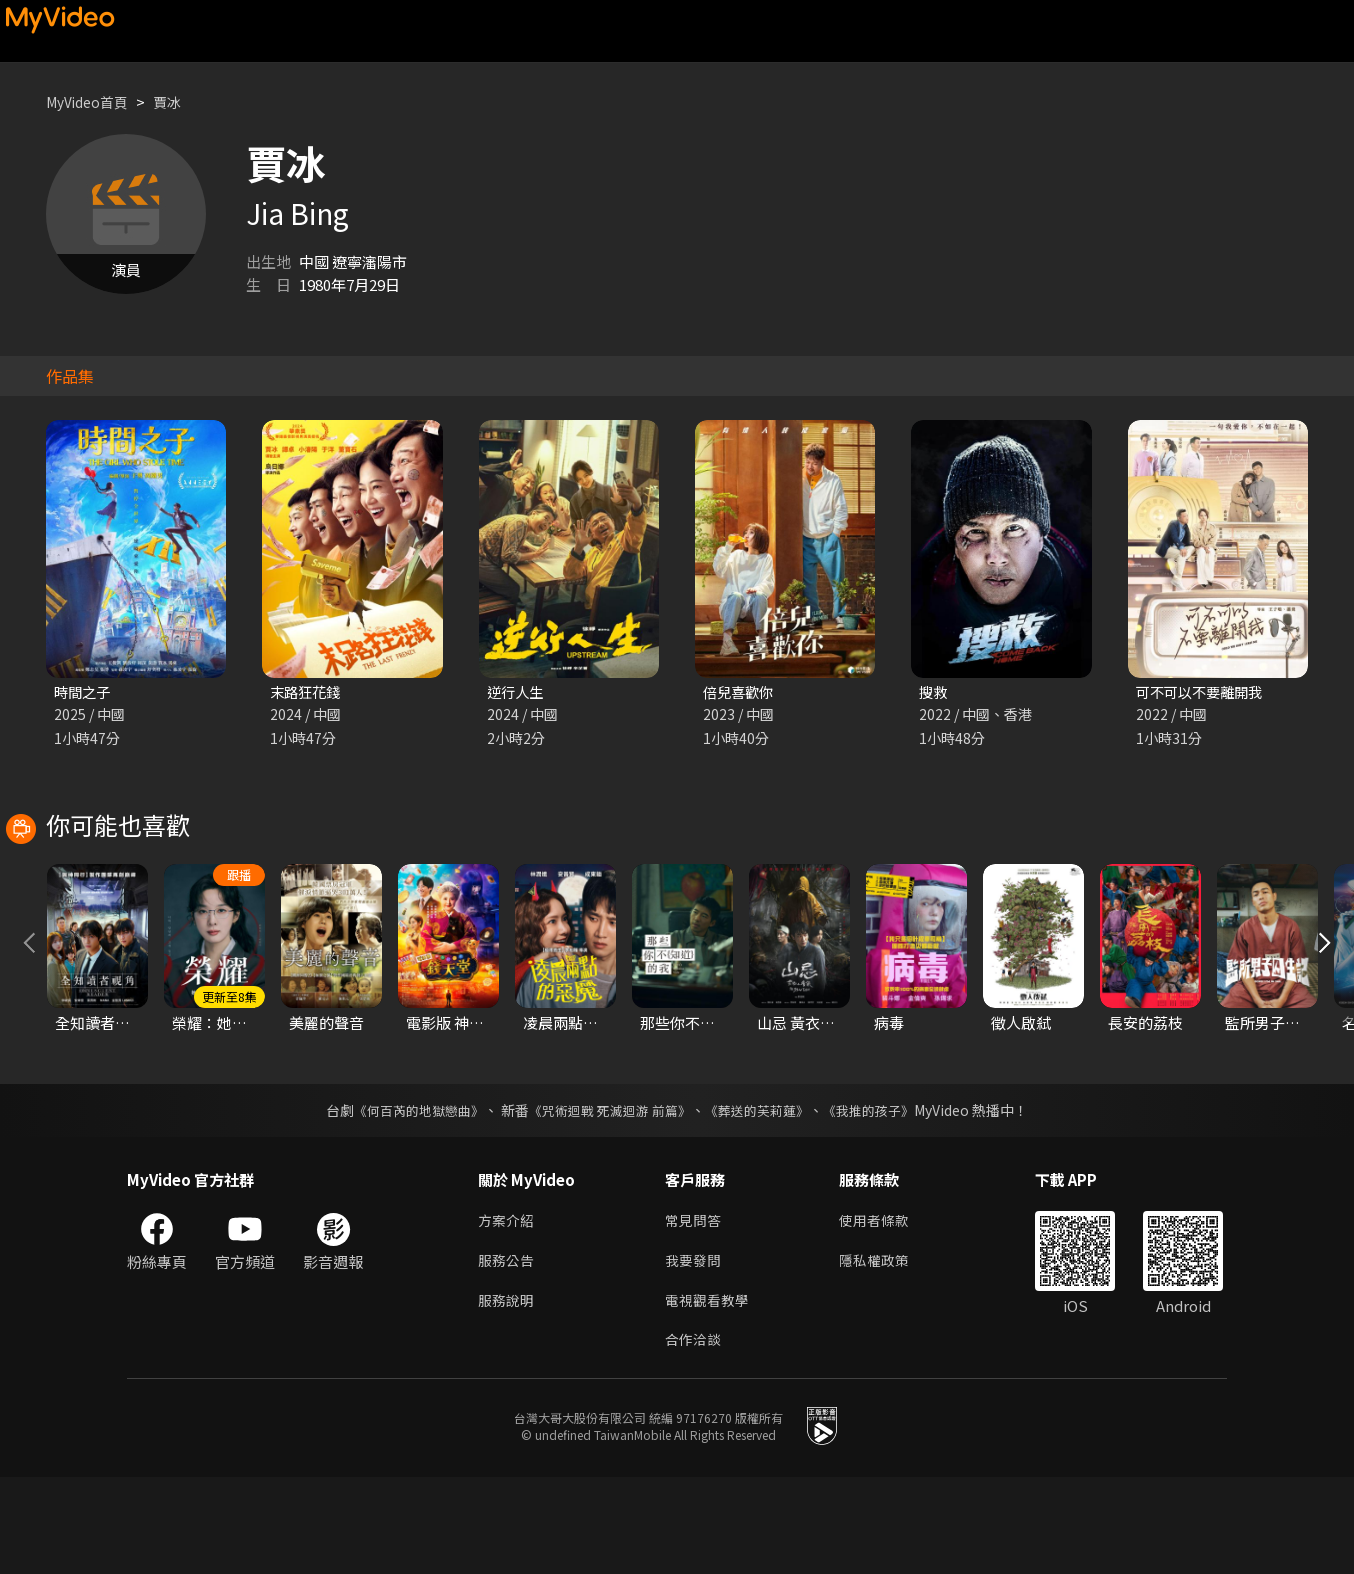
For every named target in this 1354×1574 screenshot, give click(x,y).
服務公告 (508, 1351)
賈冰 (177, 101)
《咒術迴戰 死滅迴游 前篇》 (608, 1198)
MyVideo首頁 (91, 101)
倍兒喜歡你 (740, 692)
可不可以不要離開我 (1203, 692)
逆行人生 (517, 692)
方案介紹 (508, 1309)
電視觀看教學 (710, 1393)
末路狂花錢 (307, 692)
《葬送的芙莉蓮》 (765, 1198)
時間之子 (84, 692)
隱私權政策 (882, 1351)
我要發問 (695, 1351)
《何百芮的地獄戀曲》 (406, 1198)
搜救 (934, 692)
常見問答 (695, 1309)
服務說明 (508, 1393)
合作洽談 (695, 1435)
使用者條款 (882, 1309)
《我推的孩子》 (884, 1198)
